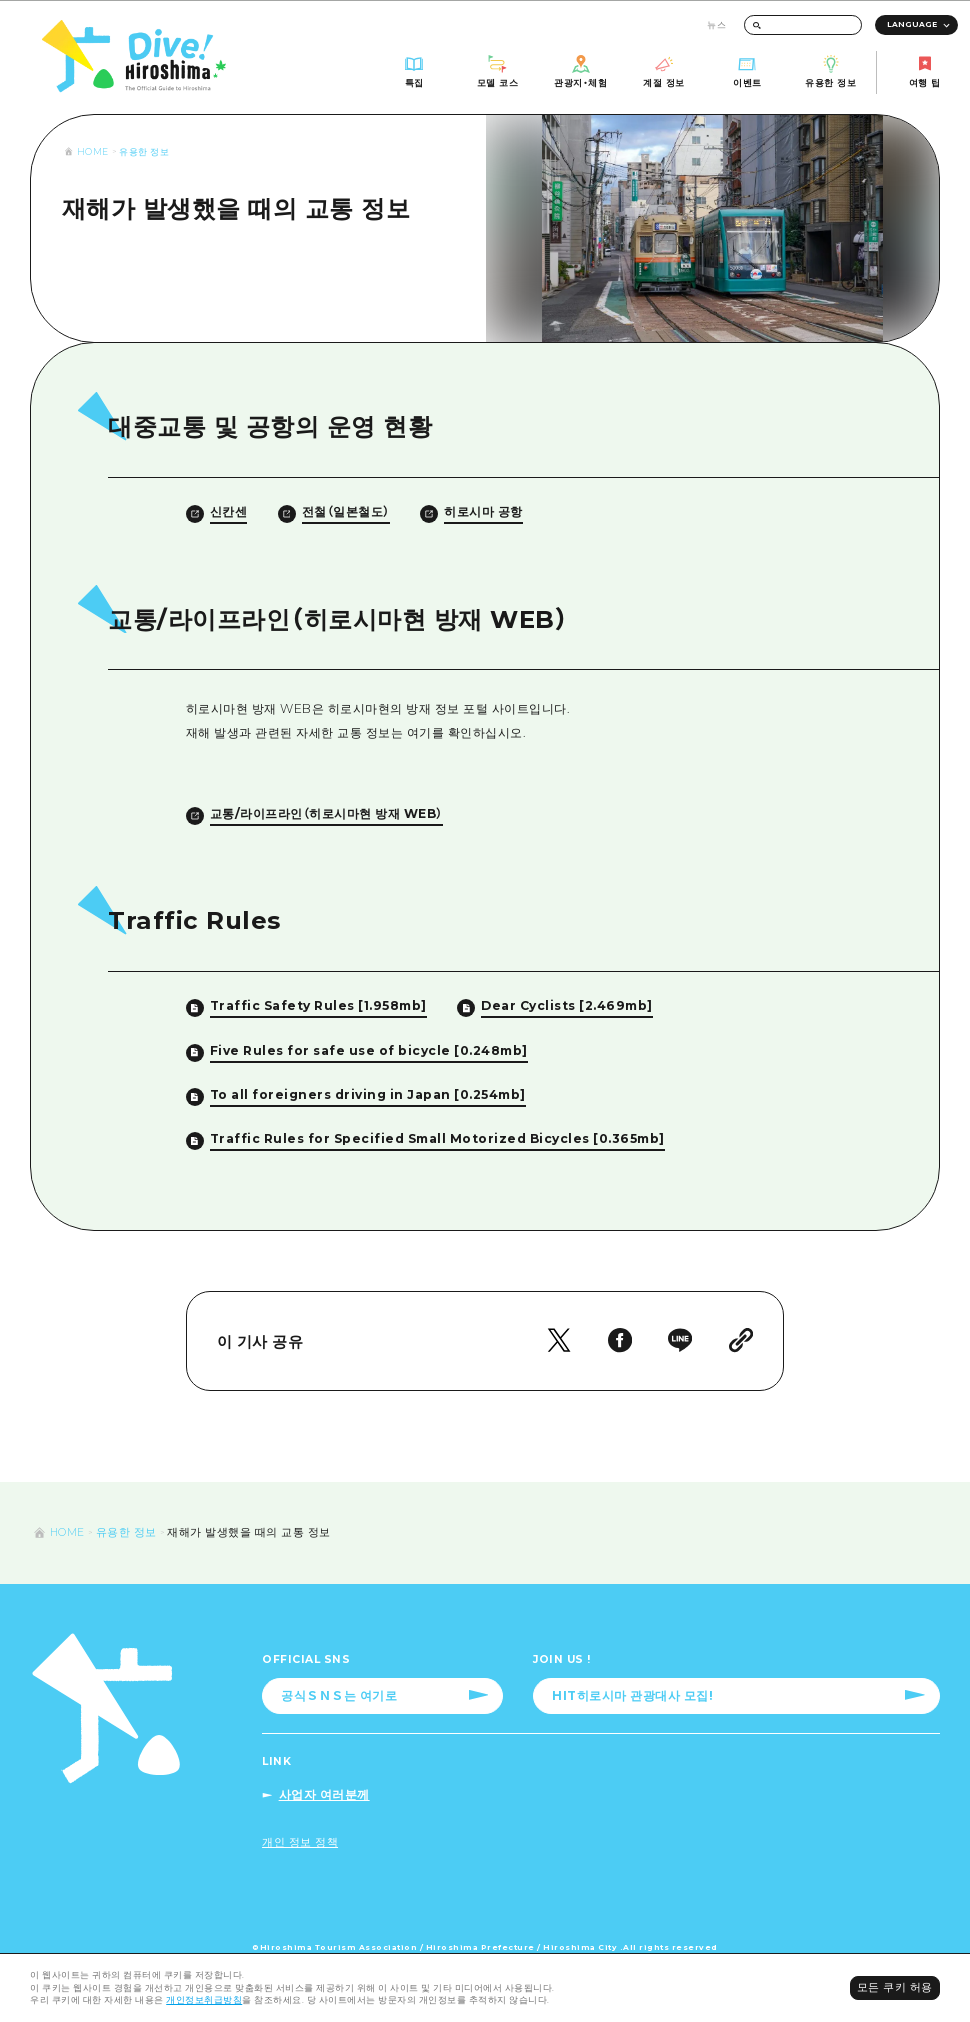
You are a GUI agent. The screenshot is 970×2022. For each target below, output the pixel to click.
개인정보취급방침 (204, 1999)
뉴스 (716, 24)
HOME (93, 151)
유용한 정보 (144, 151)
